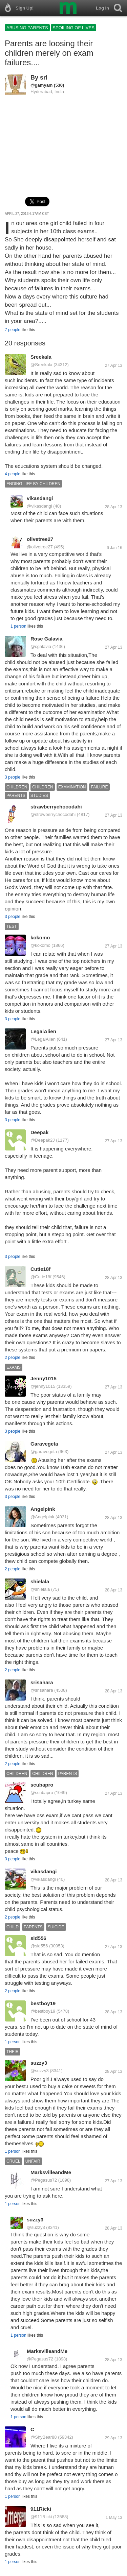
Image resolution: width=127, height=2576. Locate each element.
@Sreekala (41, 364)
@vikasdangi (39, 506)
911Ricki (40, 2509)
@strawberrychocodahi (53, 814)
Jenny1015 (43, 1378)
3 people (12, 777)
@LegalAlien (43, 1039)
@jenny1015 (42, 1386)
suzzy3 (38, 2063)
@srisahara (41, 1690)
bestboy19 (43, 2003)
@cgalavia (40, 646)
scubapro (42, 1785)
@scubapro (41, 1792)
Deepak (39, 1132)
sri (43, 77)
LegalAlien (43, 1031)
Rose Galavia (46, 639)
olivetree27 (40, 539)
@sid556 (39, 1945)
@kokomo (40, 945)
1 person (18, 626)
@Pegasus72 (43, 2180)
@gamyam (41, 85)
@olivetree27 (40, 546)
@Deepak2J (42, 1140)
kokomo (40, 937)
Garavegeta (44, 1444)
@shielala (40, 1589)
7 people (12, 329)
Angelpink (42, 1509)
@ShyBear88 (43, 2437)
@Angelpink (42, 1516)
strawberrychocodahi (56, 806)
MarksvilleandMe (50, 2172)
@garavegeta (43, 1451)
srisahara (41, 1682)
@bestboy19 (42, 2011)
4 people (12, 474)
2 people (12, 1357)
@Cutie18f (40, 1276)
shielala (39, 1581)
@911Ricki (41, 2516)
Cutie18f (40, 1269)
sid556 (38, 1938)
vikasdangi (40, 498)
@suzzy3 (39, 2070)
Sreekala (40, 357)
